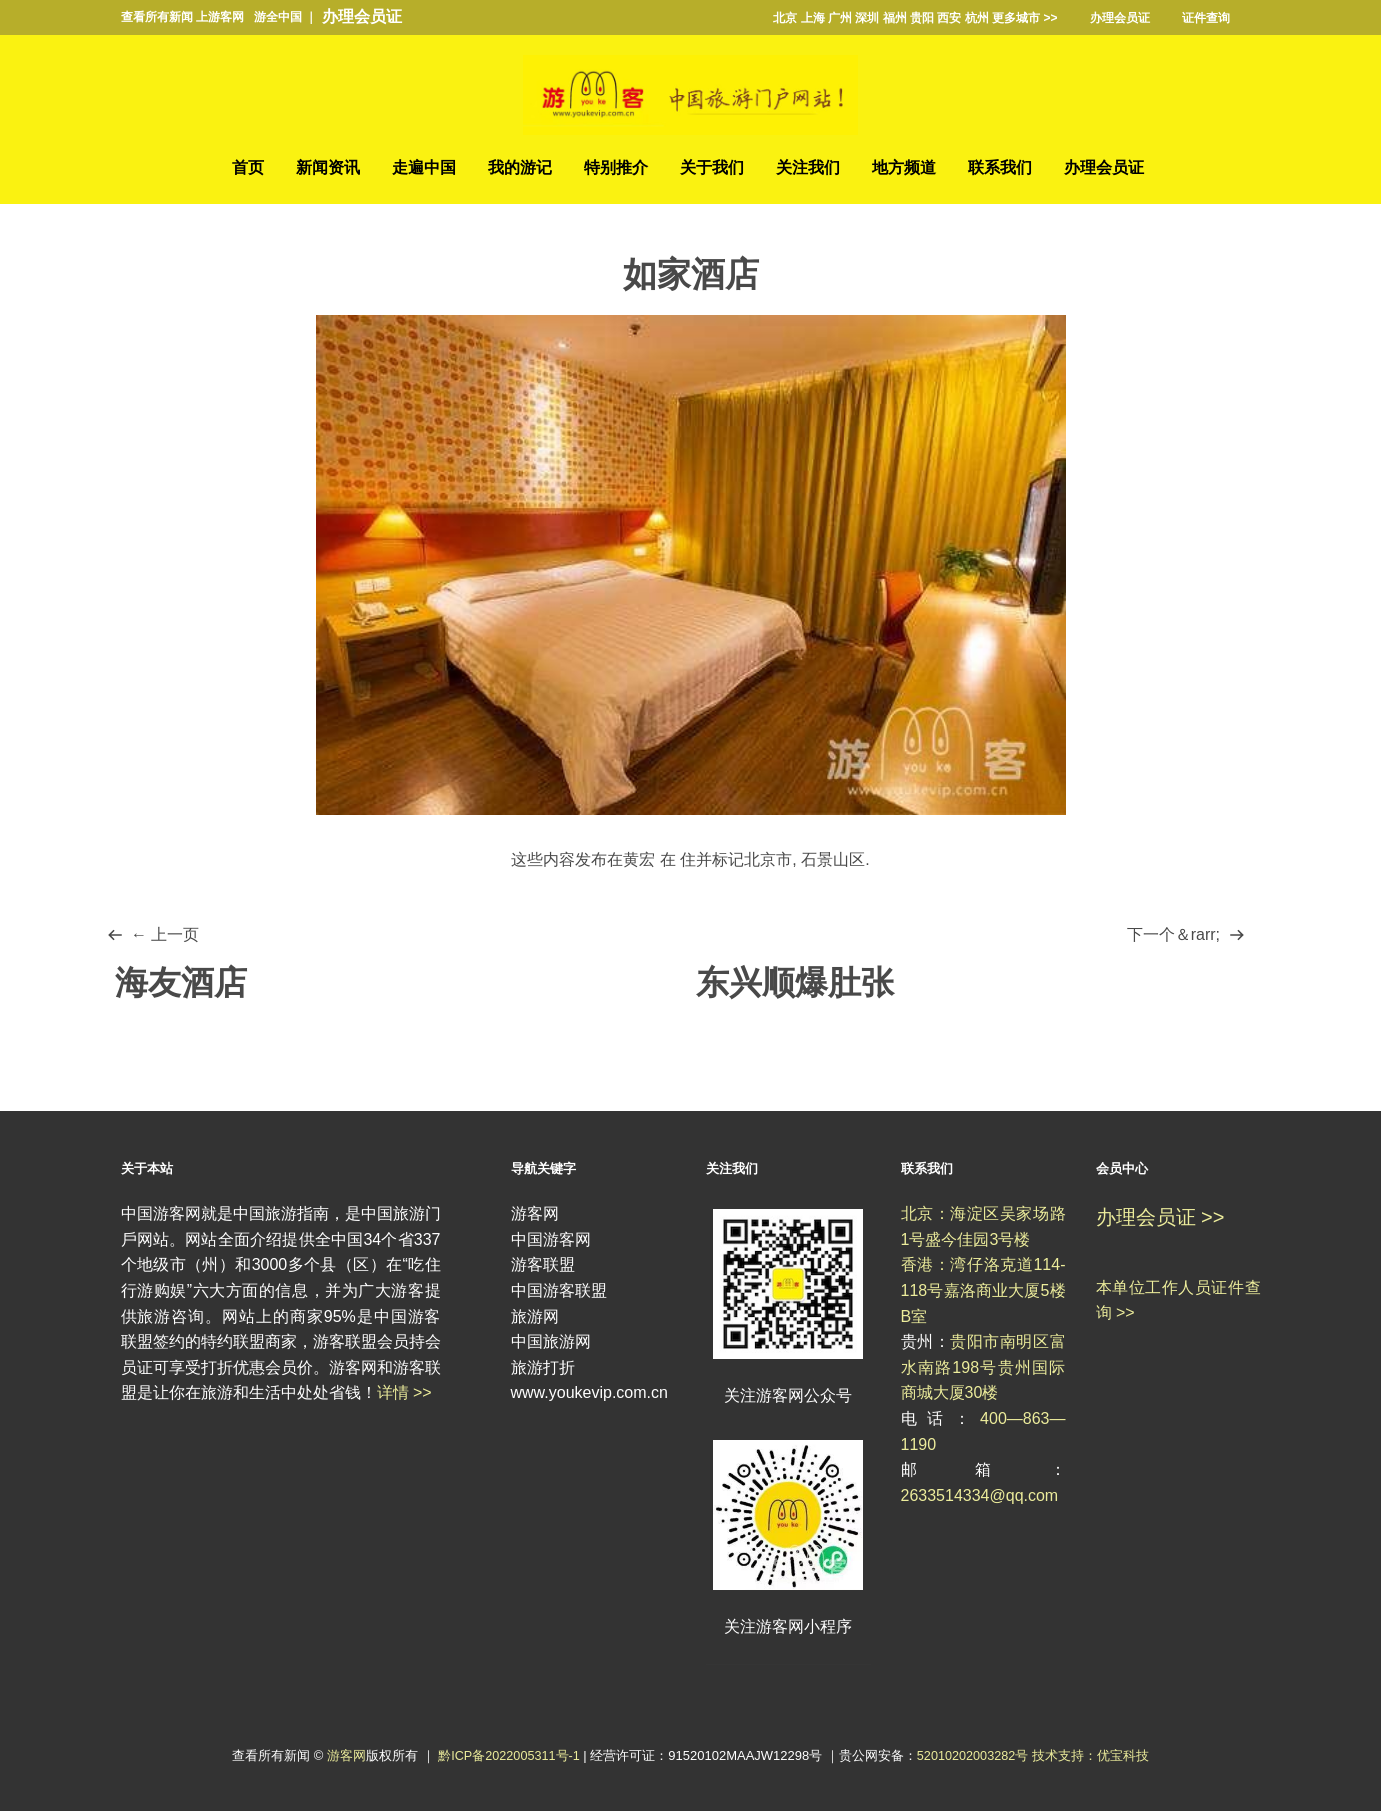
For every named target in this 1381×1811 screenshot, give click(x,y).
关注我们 (808, 168)
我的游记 (520, 168)
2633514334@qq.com (980, 1495)
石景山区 (833, 859)
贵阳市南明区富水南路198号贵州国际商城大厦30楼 (983, 1368)
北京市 (768, 859)
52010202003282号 (974, 1755)
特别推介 (616, 168)
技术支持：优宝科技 (1093, 1755)
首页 (248, 168)
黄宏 (639, 859)
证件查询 (1206, 18)
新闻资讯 (328, 168)
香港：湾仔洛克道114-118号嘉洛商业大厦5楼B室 (983, 1291)
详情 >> (404, 1393)
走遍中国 (424, 168)
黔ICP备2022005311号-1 (509, 1755)
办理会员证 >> (1160, 1218)
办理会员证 (362, 16)
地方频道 (904, 168)
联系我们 (1000, 168)
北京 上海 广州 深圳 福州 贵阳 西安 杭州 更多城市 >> (915, 18)
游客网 (343, 1755)
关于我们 (712, 168)
